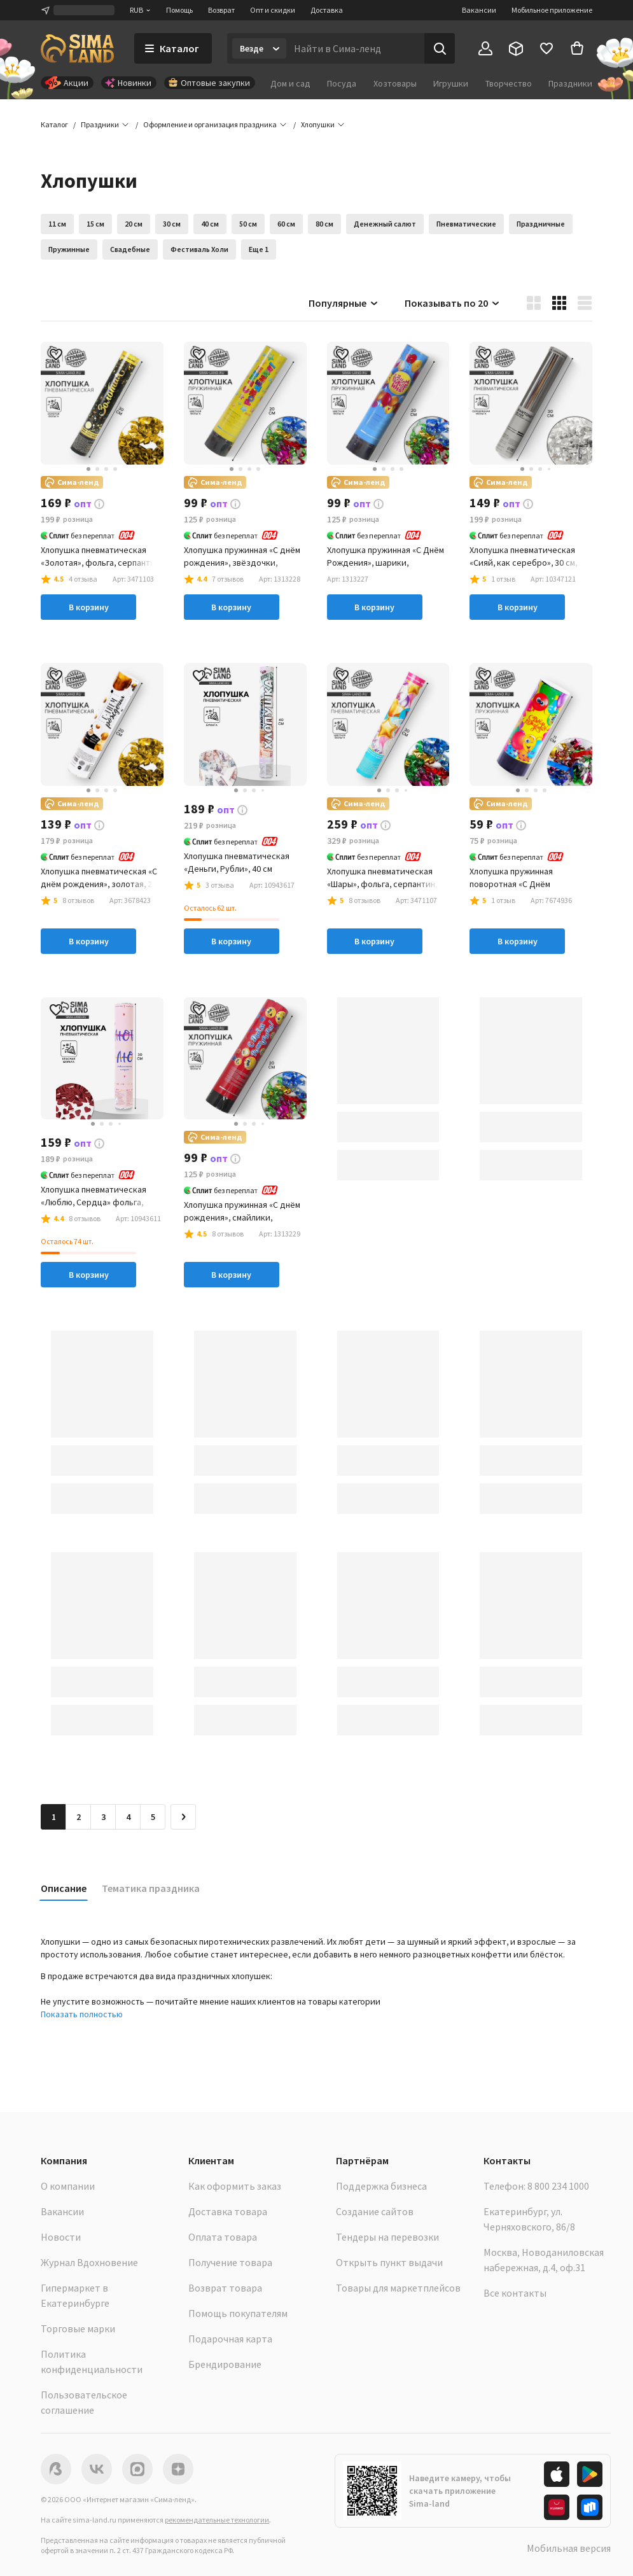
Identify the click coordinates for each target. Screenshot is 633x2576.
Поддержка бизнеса (381, 2186)
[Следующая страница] (183, 1817)
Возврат (221, 10)
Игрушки (450, 83)
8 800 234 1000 (558, 2186)
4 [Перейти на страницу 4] (128, 1817)
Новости (61, 2236)
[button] (318, 125)
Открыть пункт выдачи (389, 2262)
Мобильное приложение (551, 10)
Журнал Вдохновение (89, 2262)
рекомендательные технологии (217, 2519)
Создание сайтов (375, 2211)
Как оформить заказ (234, 2186)
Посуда (341, 83)
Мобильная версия (569, 2548)
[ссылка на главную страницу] (77, 48)
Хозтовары (395, 83)
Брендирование (224, 2364)
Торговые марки (78, 2328)
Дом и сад (290, 83)
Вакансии (479, 10)
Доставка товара (227, 2211)
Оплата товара (222, 2236)
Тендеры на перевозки (387, 2236)
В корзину (89, 607)
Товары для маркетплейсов (398, 2287)
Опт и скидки (272, 10)
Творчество (508, 83)
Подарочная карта (230, 2338)
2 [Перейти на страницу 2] (78, 1817)
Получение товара (230, 2262)
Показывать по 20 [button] (453, 303)
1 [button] (54, 1817)
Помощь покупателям (238, 2313)
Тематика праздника (151, 1888)
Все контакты (514, 2292)
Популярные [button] (344, 303)
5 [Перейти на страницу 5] (153, 1817)
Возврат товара (225, 2287)
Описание (64, 1888)
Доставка (326, 10)
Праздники (570, 83)
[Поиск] (439, 48)
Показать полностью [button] (82, 2014)
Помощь (179, 10)
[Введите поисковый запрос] (355, 48)
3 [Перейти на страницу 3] (103, 1817)
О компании (68, 2186)
